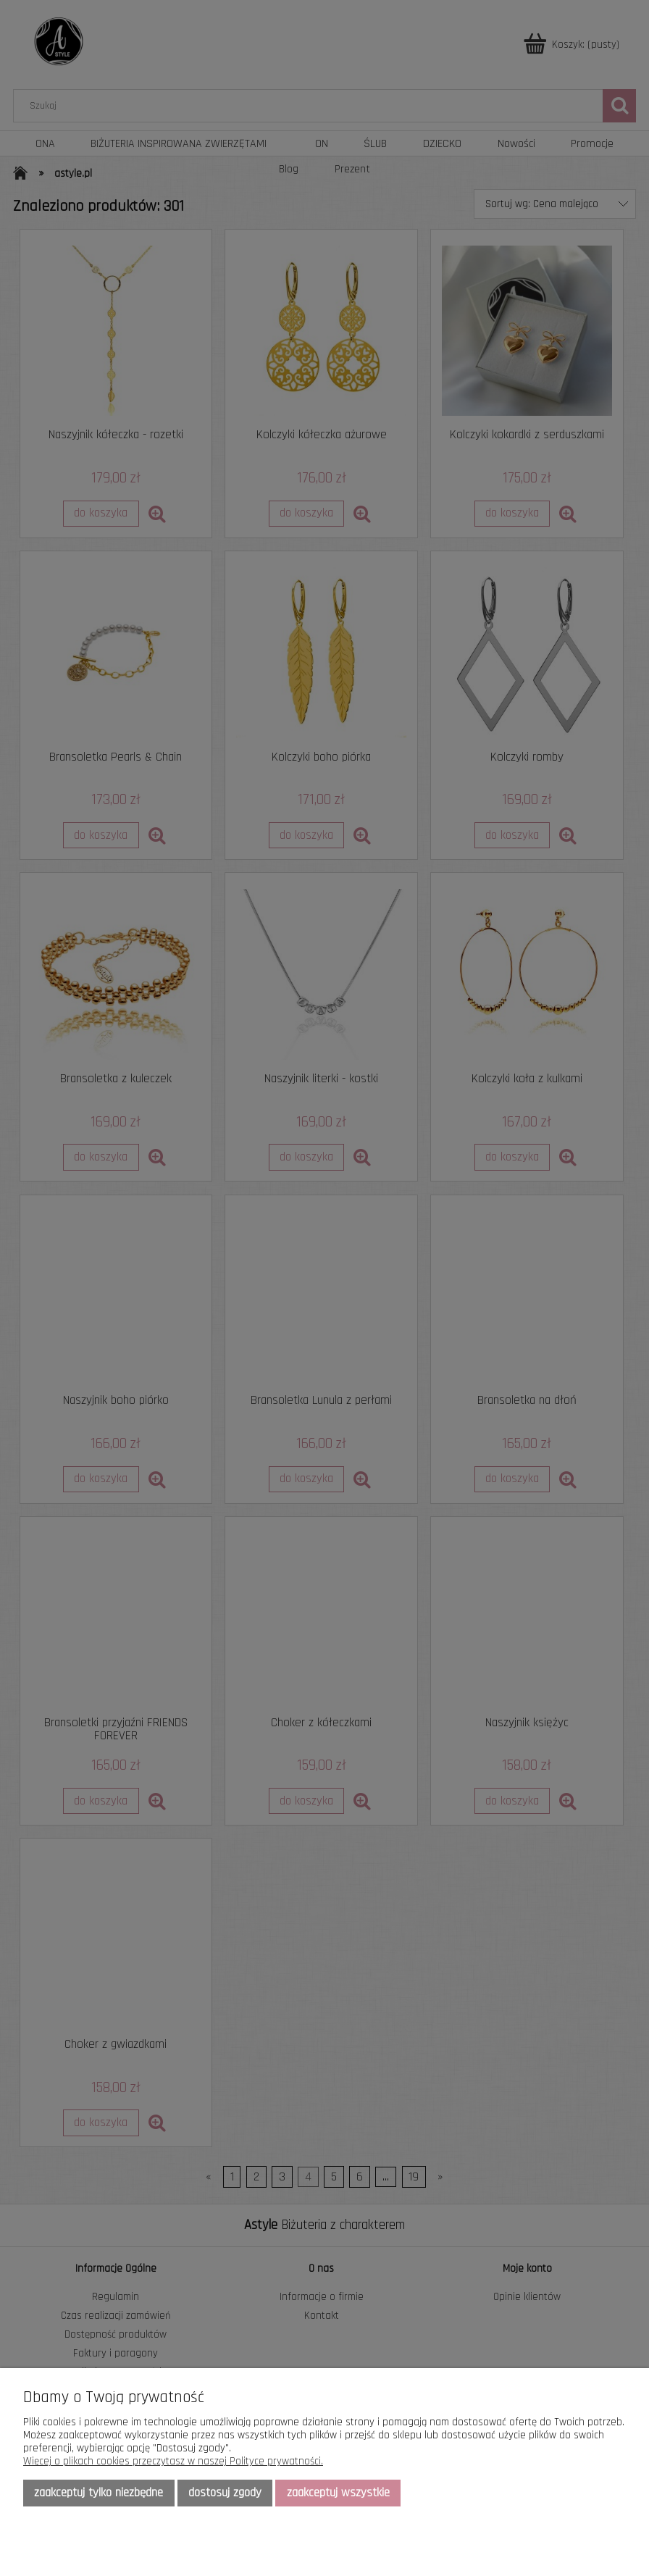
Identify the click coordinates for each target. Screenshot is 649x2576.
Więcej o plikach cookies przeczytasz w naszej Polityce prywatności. (173, 2461)
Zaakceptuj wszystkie (338, 2493)
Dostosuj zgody (224, 2493)
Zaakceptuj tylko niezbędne (98, 2493)
